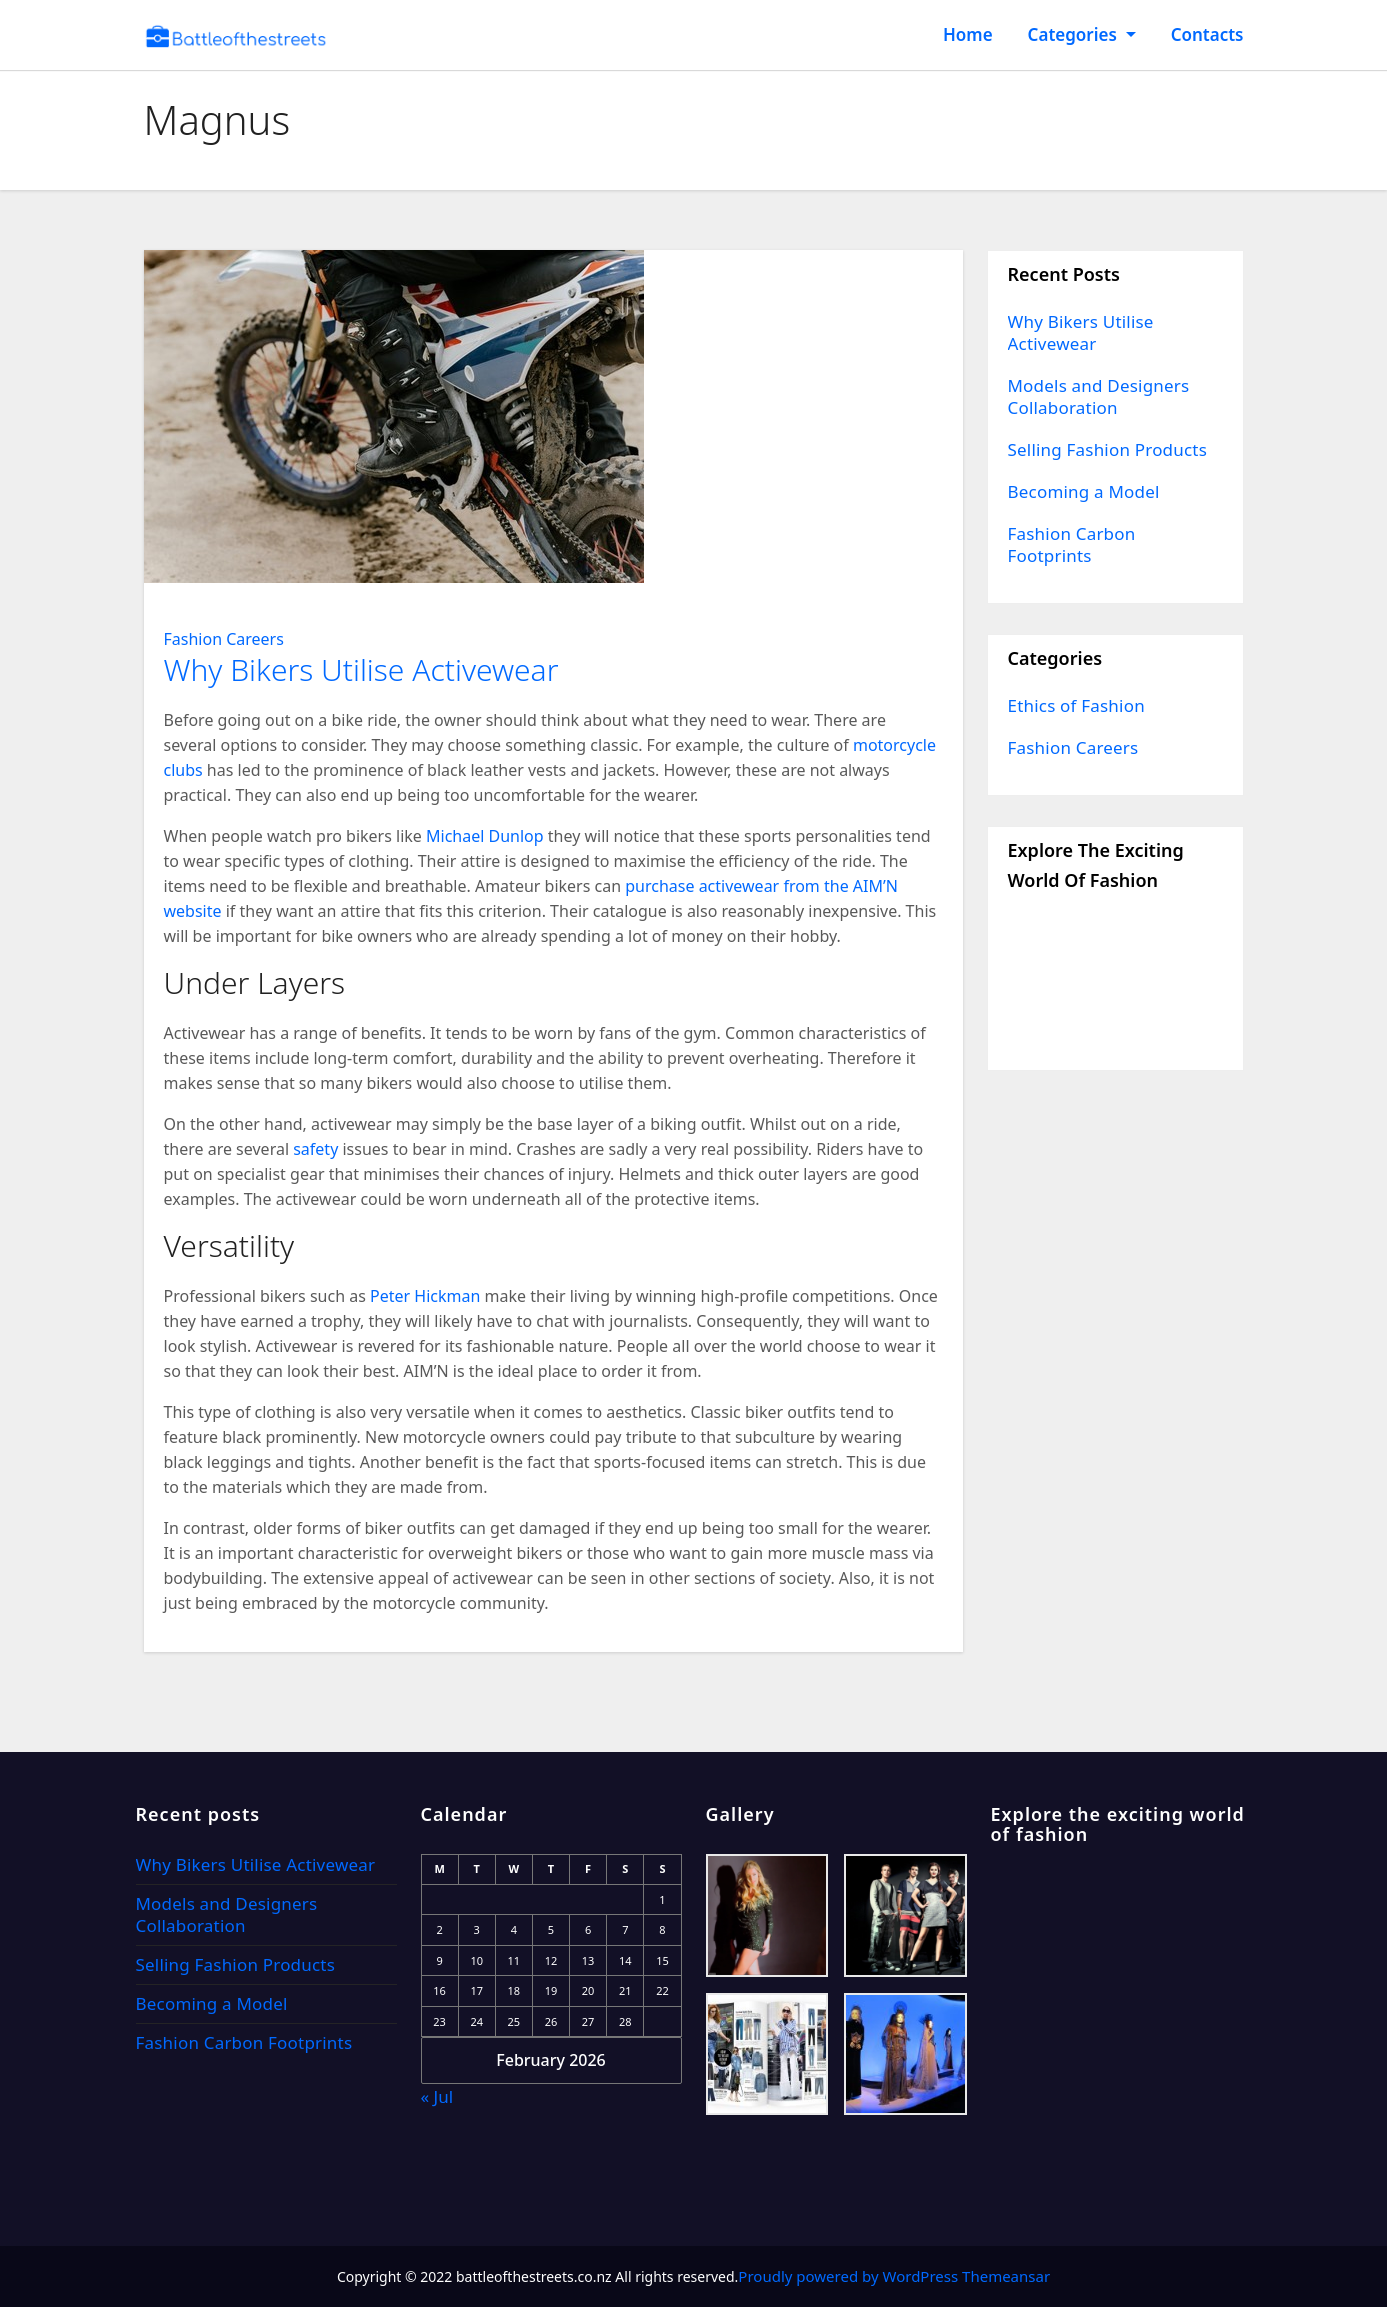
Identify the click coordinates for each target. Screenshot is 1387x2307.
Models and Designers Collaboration (1099, 396)
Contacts (1207, 34)
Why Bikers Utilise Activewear (361, 669)
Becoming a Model (1084, 491)
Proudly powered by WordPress (850, 2276)
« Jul (437, 2096)
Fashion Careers (224, 639)
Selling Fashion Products (1108, 449)
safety (315, 1149)
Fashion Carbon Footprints (1072, 544)
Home (968, 34)
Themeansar (1006, 2276)
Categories (1082, 34)
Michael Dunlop (485, 836)
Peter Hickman (425, 1296)
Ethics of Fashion (1076, 705)
